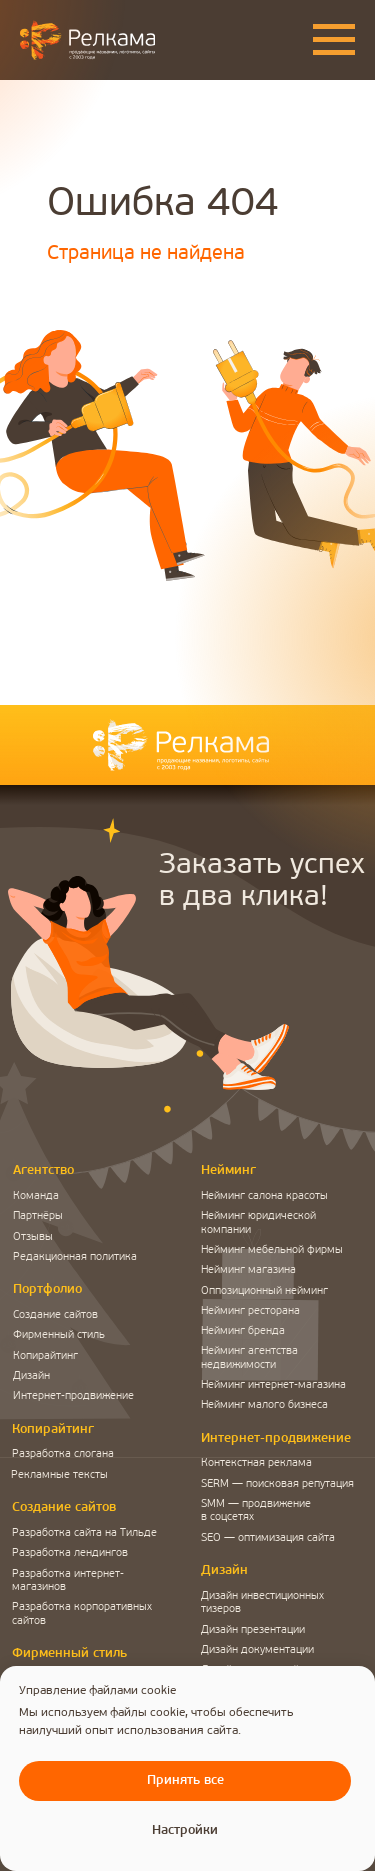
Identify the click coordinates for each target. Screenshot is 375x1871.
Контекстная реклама (256, 1463)
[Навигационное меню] (334, 40)
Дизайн (31, 1376)
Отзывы (33, 1237)
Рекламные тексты (59, 1475)
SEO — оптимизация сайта (268, 1538)
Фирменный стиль (59, 1335)
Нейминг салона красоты (264, 1196)
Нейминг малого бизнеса (264, 1405)
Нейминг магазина (248, 1270)
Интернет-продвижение (73, 1396)
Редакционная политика (75, 1257)
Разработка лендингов (70, 1553)
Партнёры (38, 1216)
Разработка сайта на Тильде (84, 1533)
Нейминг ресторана (250, 1311)
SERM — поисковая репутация (277, 1484)
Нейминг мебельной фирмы (272, 1250)
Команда (36, 1196)
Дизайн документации (257, 1650)
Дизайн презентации (253, 1630)
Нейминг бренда (243, 1331)
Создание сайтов (55, 1315)
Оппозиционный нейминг (264, 1291)
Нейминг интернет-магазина (273, 1385)
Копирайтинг (45, 1356)
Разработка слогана (63, 1454)
